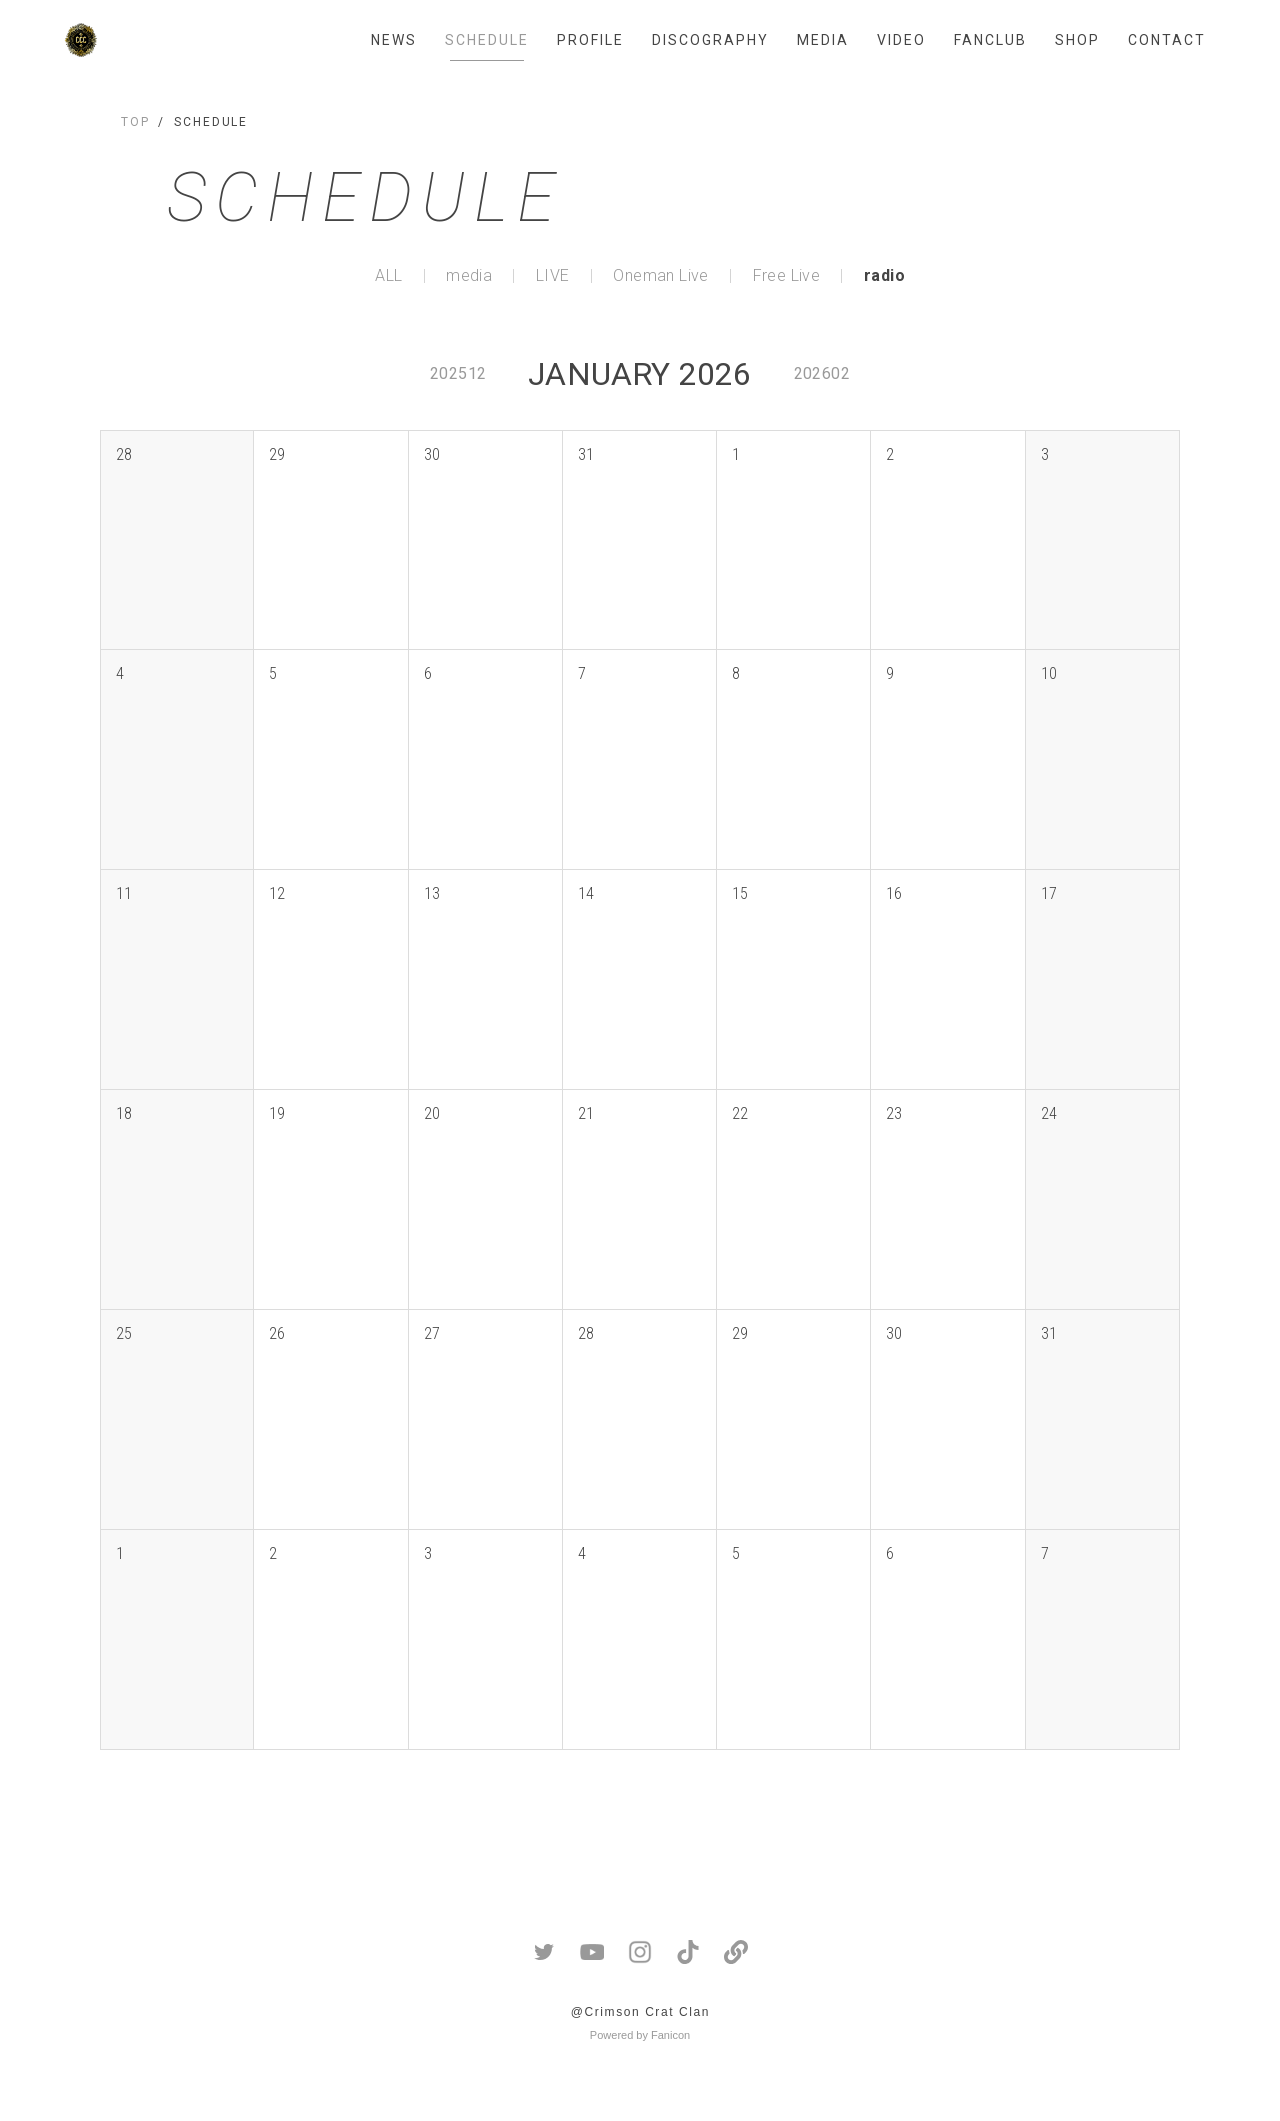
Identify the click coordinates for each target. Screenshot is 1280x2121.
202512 (458, 373)
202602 (822, 373)
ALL (388, 276)
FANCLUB (990, 40)
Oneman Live (660, 276)
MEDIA (823, 40)
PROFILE (590, 40)
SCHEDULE (487, 40)
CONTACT (1167, 40)
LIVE (553, 276)
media (469, 276)
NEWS (394, 40)
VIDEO (901, 40)
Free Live (787, 276)
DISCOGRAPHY (710, 40)
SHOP (1077, 40)
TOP (135, 122)
